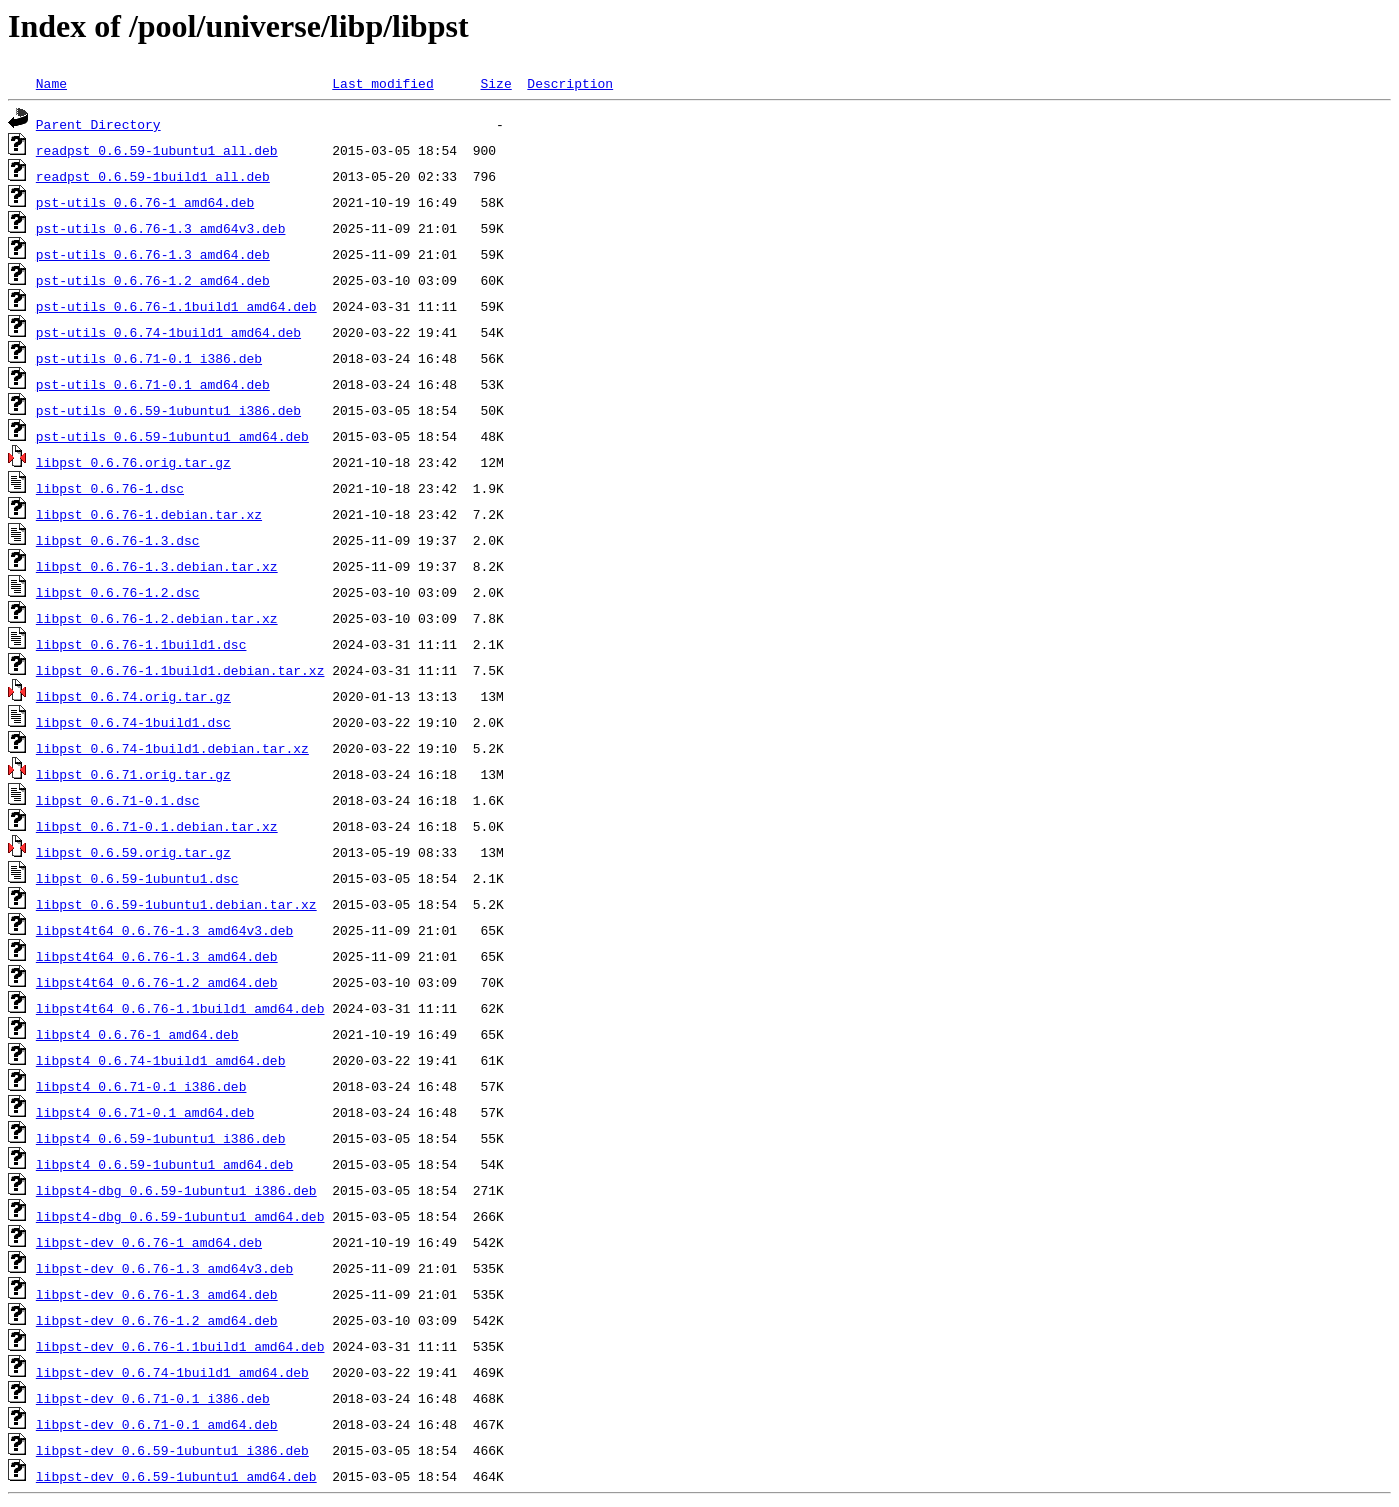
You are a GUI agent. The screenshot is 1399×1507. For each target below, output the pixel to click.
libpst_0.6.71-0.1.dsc (118, 800)
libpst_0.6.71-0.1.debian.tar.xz (157, 826)
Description (570, 83)
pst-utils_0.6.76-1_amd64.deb (145, 202)
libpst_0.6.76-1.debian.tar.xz (149, 514)
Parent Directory (98, 124)
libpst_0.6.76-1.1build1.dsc (141, 644)
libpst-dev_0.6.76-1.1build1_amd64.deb (180, 1346)
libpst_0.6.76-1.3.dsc (118, 540)
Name (51, 83)
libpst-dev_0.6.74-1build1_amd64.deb (172, 1372)
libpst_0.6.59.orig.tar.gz (133, 852)
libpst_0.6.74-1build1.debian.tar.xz (172, 748)
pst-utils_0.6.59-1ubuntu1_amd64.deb (172, 436)
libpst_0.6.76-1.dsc (110, 488)
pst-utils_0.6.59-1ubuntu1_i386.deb (168, 410)
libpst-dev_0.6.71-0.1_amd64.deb (157, 1424)
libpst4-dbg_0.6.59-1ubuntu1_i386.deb (176, 1190)
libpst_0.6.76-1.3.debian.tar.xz (157, 566)
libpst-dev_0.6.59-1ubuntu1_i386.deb (172, 1450)
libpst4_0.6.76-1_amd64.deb (137, 1034)
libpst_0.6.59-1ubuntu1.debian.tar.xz (176, 904)
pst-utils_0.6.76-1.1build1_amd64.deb (176, 306)
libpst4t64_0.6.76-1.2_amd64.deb (157, 982)
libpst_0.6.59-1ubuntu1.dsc (137, 878)
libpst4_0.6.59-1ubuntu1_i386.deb (161, 1138)
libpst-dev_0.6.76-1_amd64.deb (149, 1242)
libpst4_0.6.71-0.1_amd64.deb (145, 1112)
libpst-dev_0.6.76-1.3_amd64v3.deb (164, 1268)
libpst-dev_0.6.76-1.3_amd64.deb (157, 1294)
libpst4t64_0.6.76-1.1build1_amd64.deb (180, 1008)
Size (495, 83)
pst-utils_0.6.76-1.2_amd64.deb (153, 280)
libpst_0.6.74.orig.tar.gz (133, 696)
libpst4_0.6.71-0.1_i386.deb (141, 1086)
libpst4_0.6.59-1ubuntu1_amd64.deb (164, 1164)
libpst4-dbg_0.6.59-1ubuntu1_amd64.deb (180, 1216)
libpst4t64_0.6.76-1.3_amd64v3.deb (164, 930)
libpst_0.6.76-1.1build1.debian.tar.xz (180, 670)
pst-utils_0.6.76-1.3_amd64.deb (153, 254)
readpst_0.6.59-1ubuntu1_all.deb (157, 150)
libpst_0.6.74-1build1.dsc (133, 722)
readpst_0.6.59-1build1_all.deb (153, 176)
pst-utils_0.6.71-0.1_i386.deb (149, 358)
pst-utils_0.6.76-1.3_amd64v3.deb (161, 228)
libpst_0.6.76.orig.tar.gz (133, 462)
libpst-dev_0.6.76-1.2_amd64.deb (157, 1320)
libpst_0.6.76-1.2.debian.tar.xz (157, 618)
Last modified (382, 83)
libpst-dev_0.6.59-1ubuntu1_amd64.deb (176, 1476)
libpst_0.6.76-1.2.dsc (118, 592)
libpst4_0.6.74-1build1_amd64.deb (161, 1060)
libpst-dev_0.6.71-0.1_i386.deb (153, 1398)
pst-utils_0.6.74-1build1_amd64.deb (168, 332)
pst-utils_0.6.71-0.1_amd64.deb (153, 384)
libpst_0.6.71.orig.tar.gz (133, 774)
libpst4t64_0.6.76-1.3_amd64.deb (157, 956)
